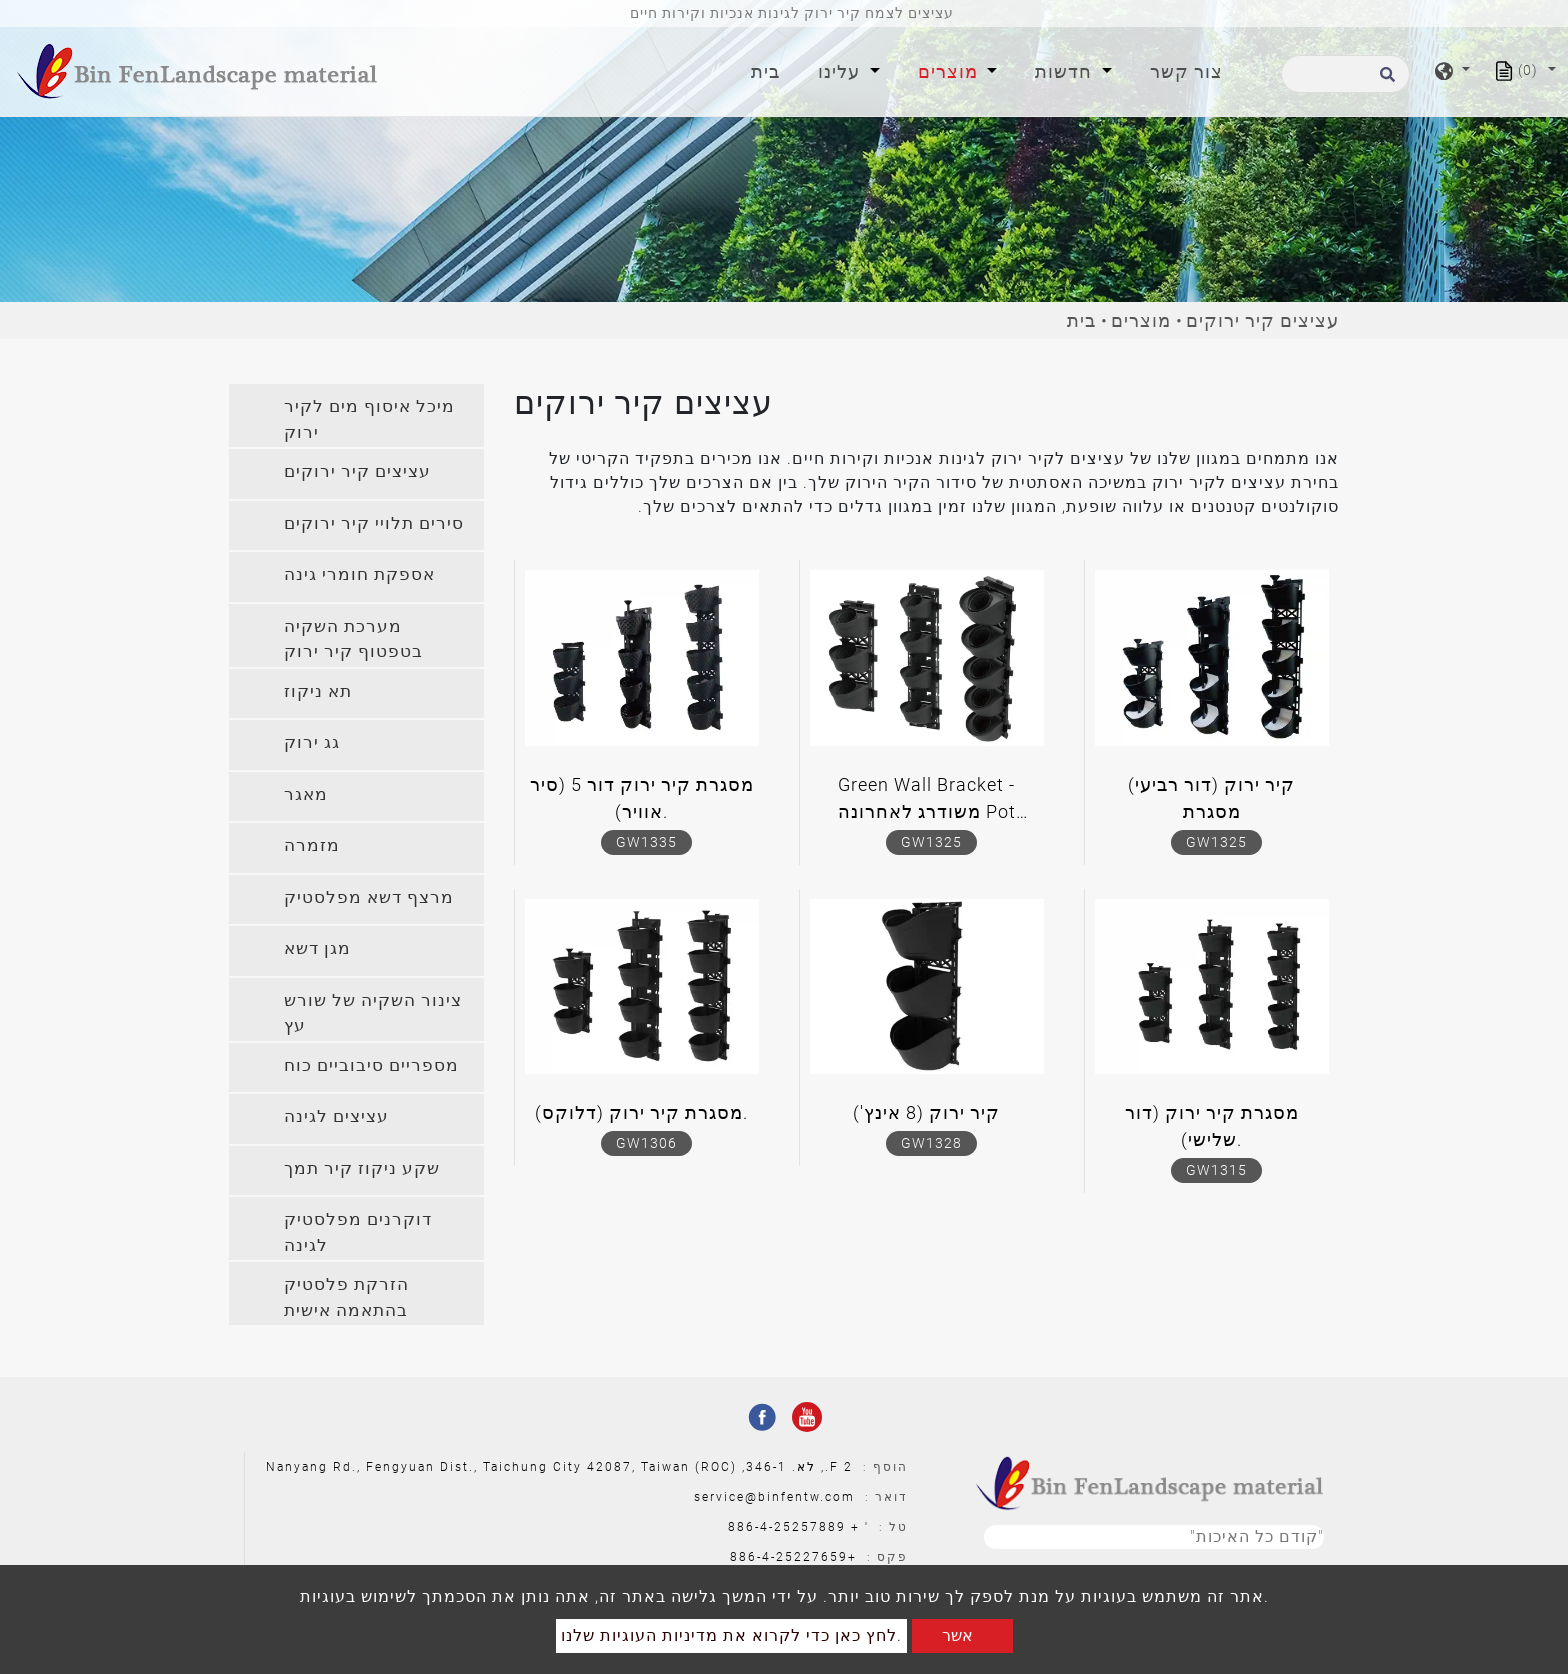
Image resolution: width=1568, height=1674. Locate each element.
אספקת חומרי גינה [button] (359, 574)
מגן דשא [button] (317, 948)
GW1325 (931, 842)
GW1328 (931, 1143)
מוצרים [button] (950, 71)
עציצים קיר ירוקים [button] (357, 471)
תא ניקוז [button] (318, 691)
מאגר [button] (306, 794)
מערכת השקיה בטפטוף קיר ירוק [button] (353, 639)
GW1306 (646, 1143)
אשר (957, 1635)
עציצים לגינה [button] (336, 1116)
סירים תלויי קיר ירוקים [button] (374, 523)
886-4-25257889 (787, 1527)
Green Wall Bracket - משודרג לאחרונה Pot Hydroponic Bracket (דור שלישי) (926, 802)
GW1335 (646, 842)
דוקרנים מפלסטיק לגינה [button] (358, 1232)
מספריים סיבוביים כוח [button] (371, 1065)
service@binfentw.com (774, 1497)
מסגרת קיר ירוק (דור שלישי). (1212, 1126)
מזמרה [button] (312, 845)
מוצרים (1141, 320)
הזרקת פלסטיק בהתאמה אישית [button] (346, 1297)
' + (860, 1527)
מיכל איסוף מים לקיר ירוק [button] (369, 419)
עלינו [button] (841, 71)
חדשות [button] (1066, 71)
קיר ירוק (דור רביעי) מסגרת (1211, 798)
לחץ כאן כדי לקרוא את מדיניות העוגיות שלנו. (731, 1635)
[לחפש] (1345, 74)
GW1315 (1216, 1170)
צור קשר (1186, 71)
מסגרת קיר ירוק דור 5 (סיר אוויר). (642, 798)
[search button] (1384, 80)
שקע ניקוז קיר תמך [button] (362, 1168)
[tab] (356, 415)
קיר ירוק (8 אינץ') (926, 1112)
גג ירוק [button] (312, 742)
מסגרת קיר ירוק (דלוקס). (641, 1112)
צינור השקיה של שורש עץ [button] (373, 1013)
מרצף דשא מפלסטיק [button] (369, 897)
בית (769, 69)
